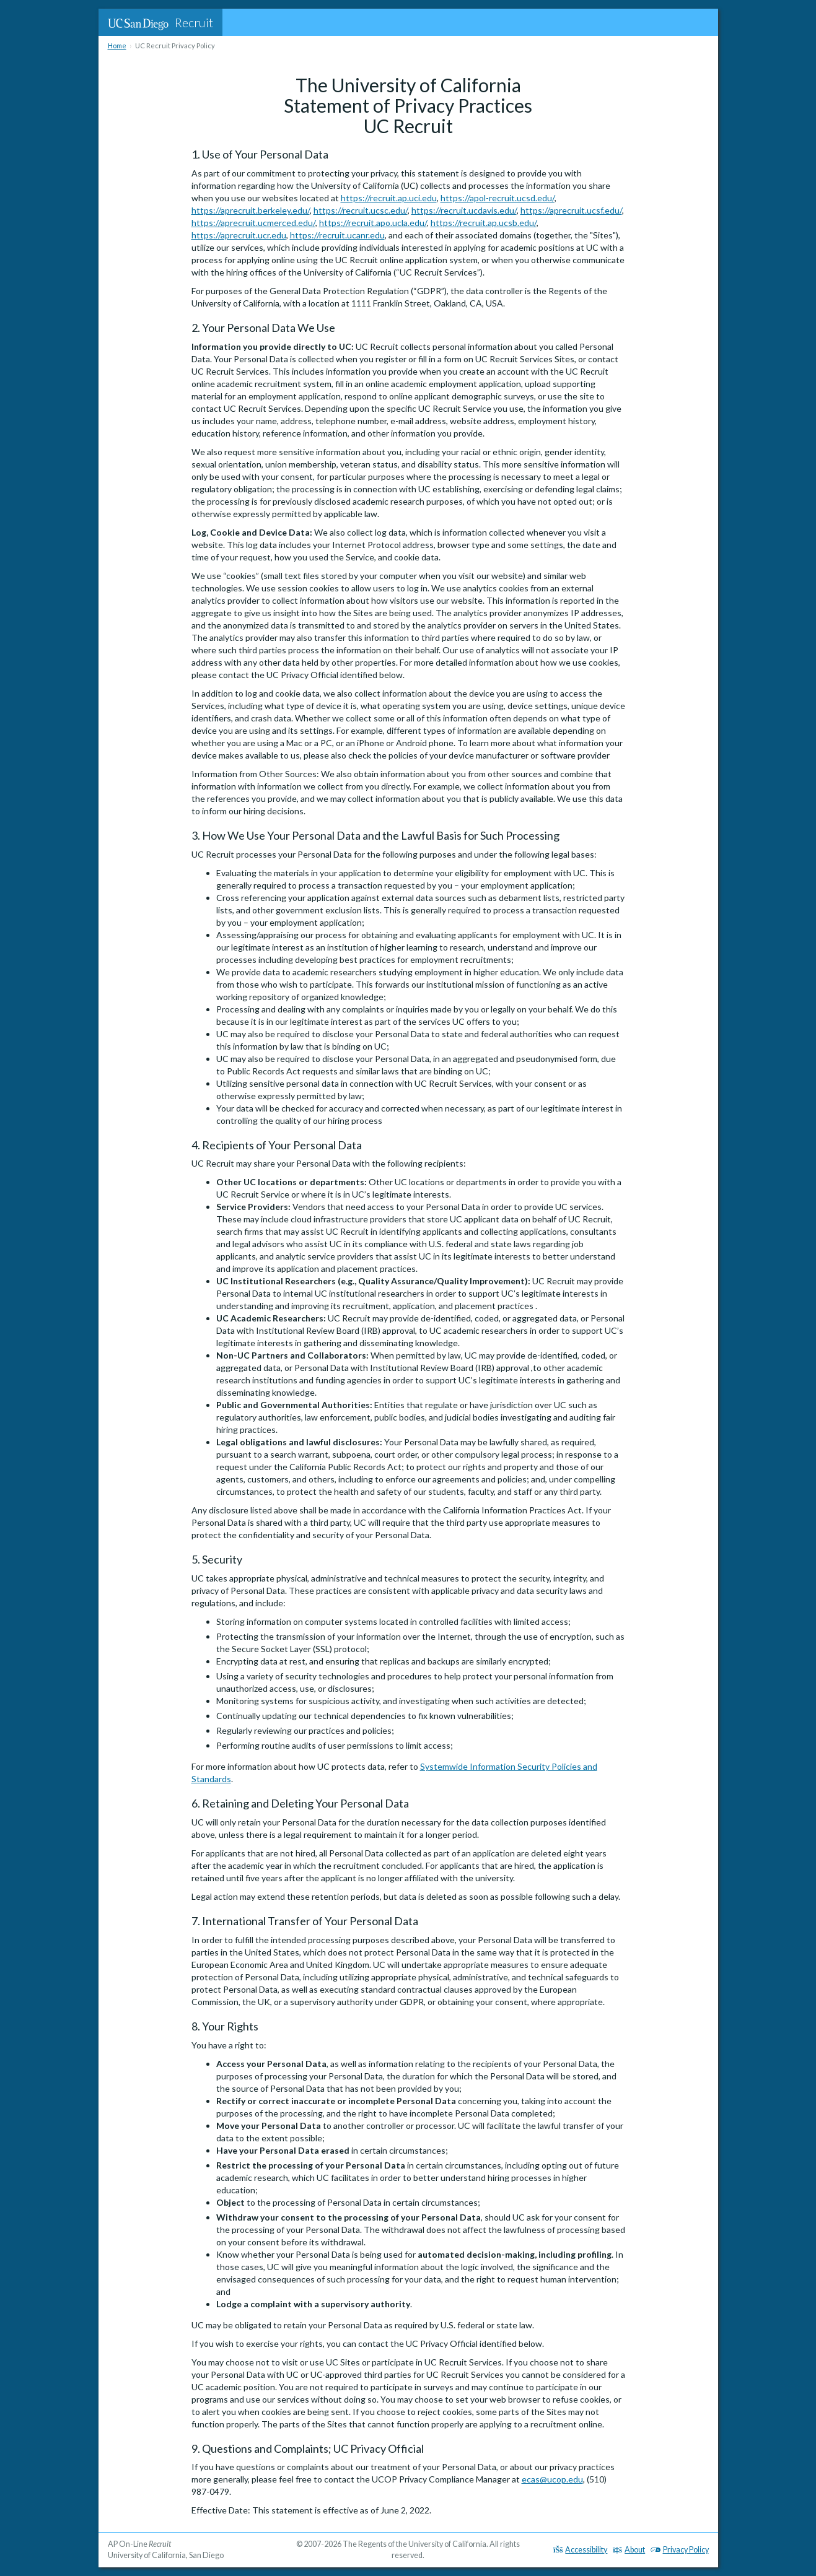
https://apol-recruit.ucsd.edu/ (498, 198)
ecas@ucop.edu (552, 2479)
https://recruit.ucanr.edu (337, 235)
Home (117, 45)
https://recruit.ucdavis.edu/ (464, 210)
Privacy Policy (680, 2549)
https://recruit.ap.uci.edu (389, 198)
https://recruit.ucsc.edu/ (361, 210)
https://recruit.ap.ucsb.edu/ (484, 222)
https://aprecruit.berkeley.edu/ (250, 210)
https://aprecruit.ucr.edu (238, 235)
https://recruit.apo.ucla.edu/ (373, 222)
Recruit (160, 22)
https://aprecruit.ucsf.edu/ (571, 210)
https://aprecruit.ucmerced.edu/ (253, 222)
